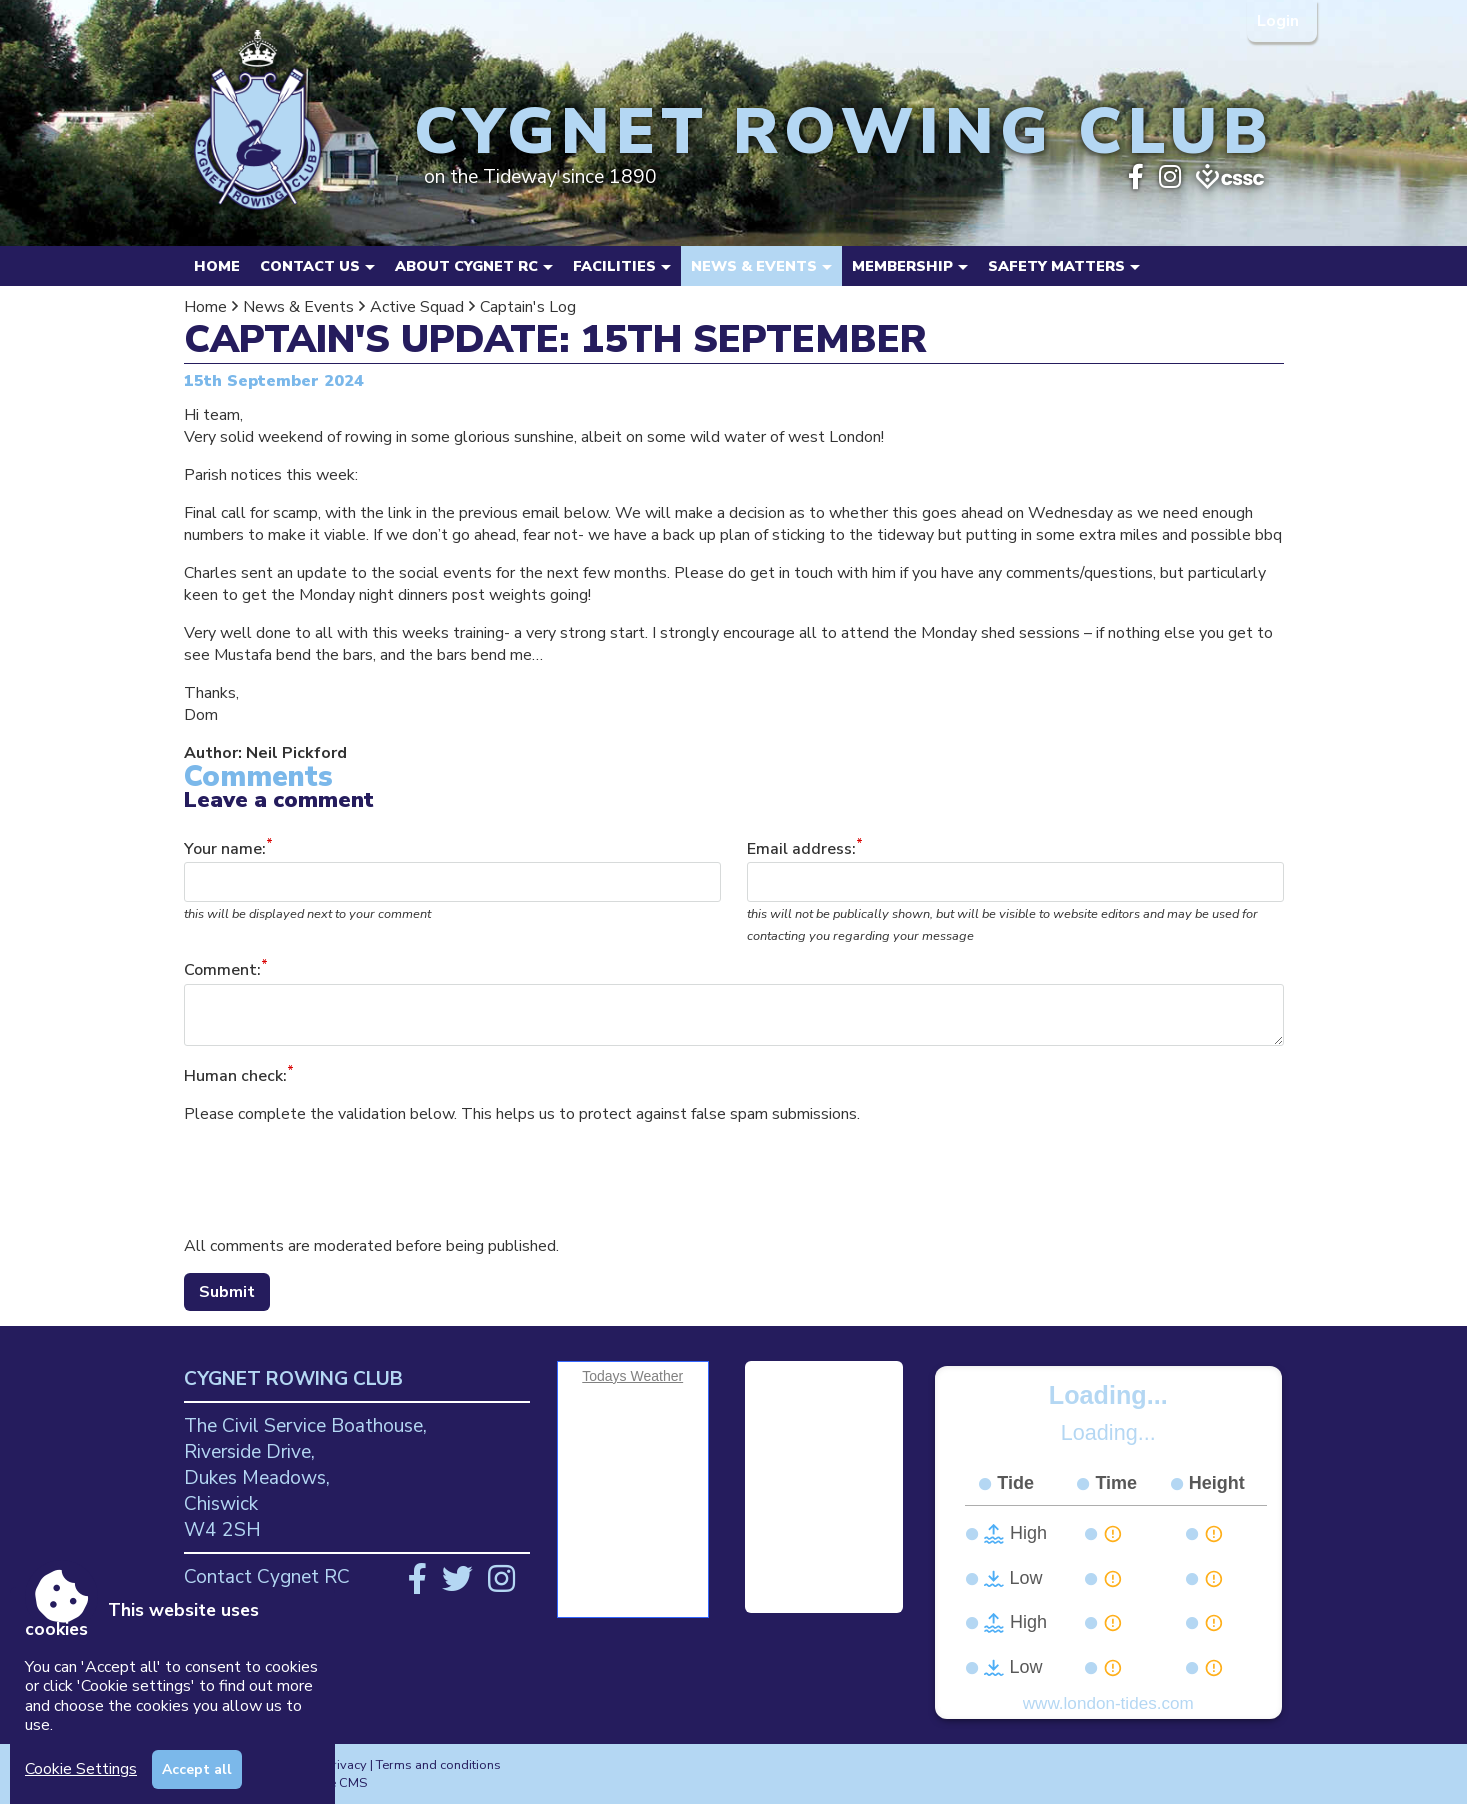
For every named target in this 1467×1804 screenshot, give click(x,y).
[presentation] (336, 1180)
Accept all (197, 1769)
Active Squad (417, 307)
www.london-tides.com (1108, 1703)
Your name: (225, 849)
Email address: (801, 849)
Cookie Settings (81, 1769)
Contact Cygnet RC (267, 1577)
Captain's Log (528, 307)
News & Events (298, 307)
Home (217, 266)
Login (1280, 21)
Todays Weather (632, 1376)
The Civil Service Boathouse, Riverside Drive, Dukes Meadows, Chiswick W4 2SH (305, 1478)
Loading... (1108, 1395)
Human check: (235, 1076)
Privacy (345, 1765)
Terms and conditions (438, 1765)
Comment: (222, 971)
